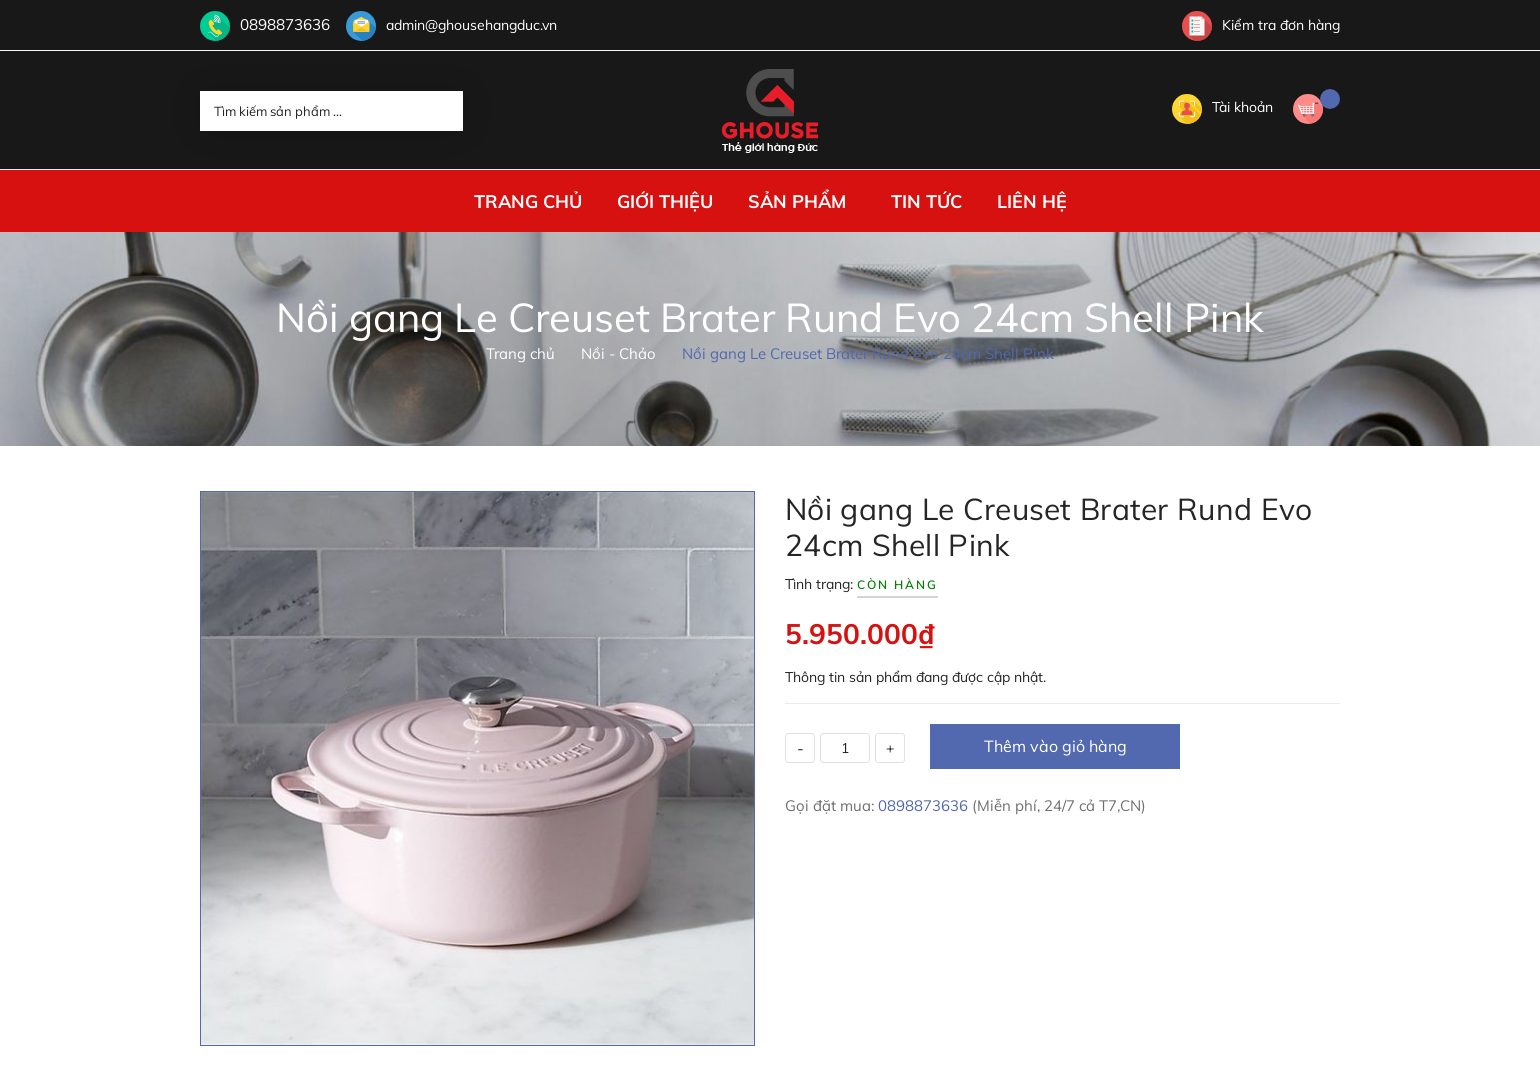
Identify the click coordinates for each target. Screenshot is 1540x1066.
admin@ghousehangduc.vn (461, 25)
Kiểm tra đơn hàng (1261, 25)
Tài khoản (1222, 107)
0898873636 (280, 25)
